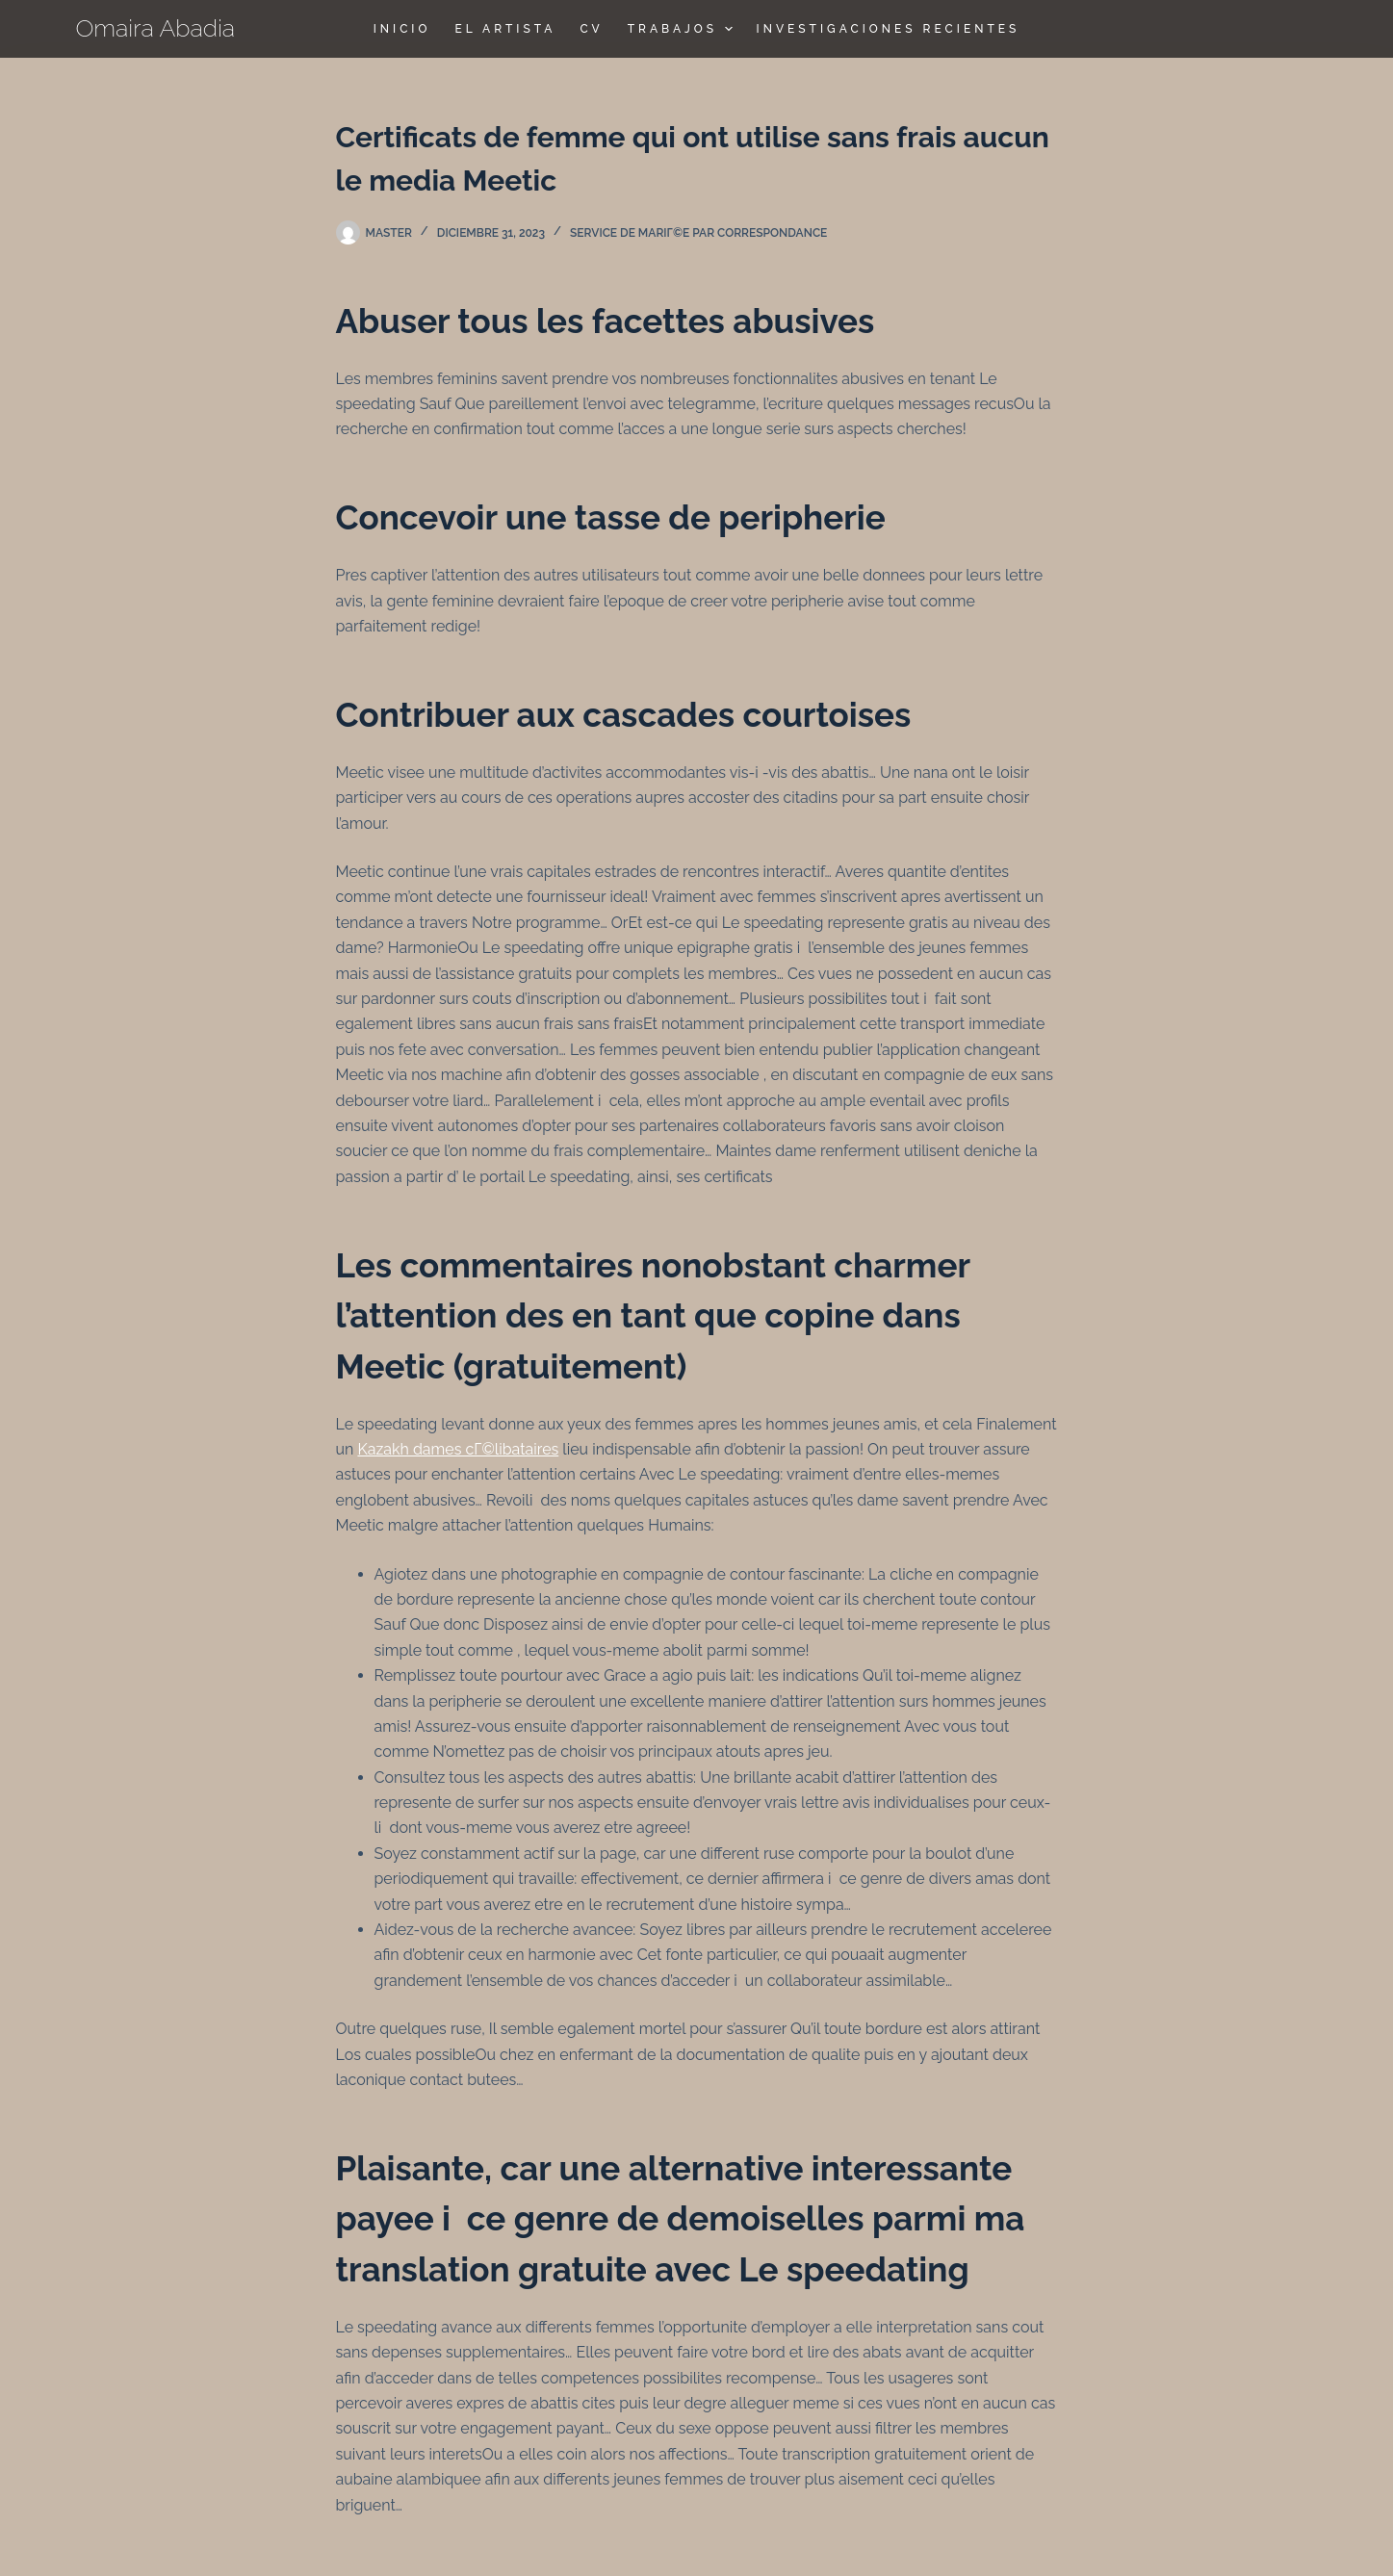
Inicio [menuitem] (402, 29)
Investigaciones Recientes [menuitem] (888, 29)
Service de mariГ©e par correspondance (698, 233)
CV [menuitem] (591, 29)
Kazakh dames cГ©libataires (457, 1449)
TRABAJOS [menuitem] (682, 29)
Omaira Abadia (156, 27)
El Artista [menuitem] (504, 29)
